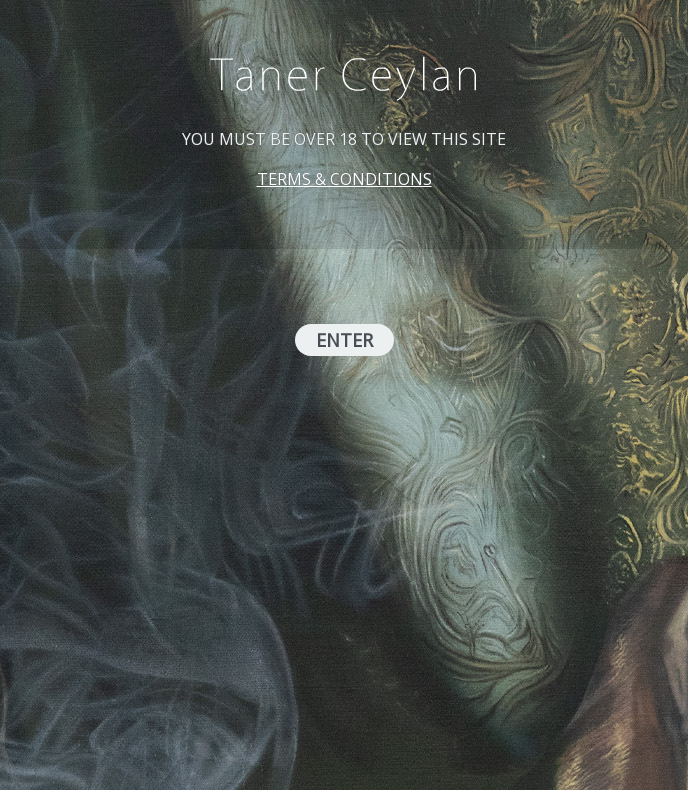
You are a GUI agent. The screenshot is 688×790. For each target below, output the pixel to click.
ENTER (344, 340)
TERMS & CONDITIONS (344, 179)
